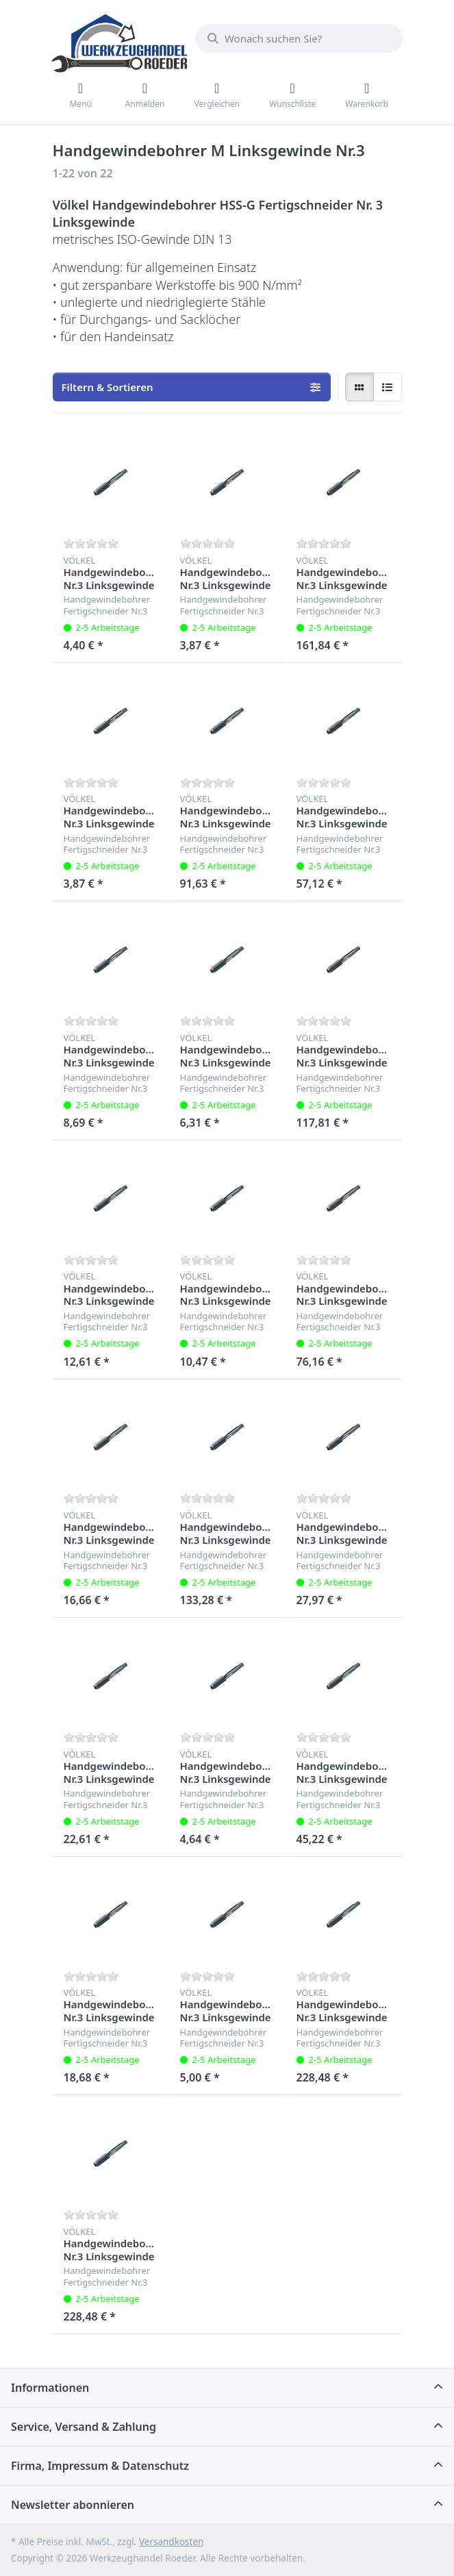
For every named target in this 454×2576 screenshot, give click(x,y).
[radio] (359, 387)
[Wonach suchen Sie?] (299, 38)
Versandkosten (171, 2542)
